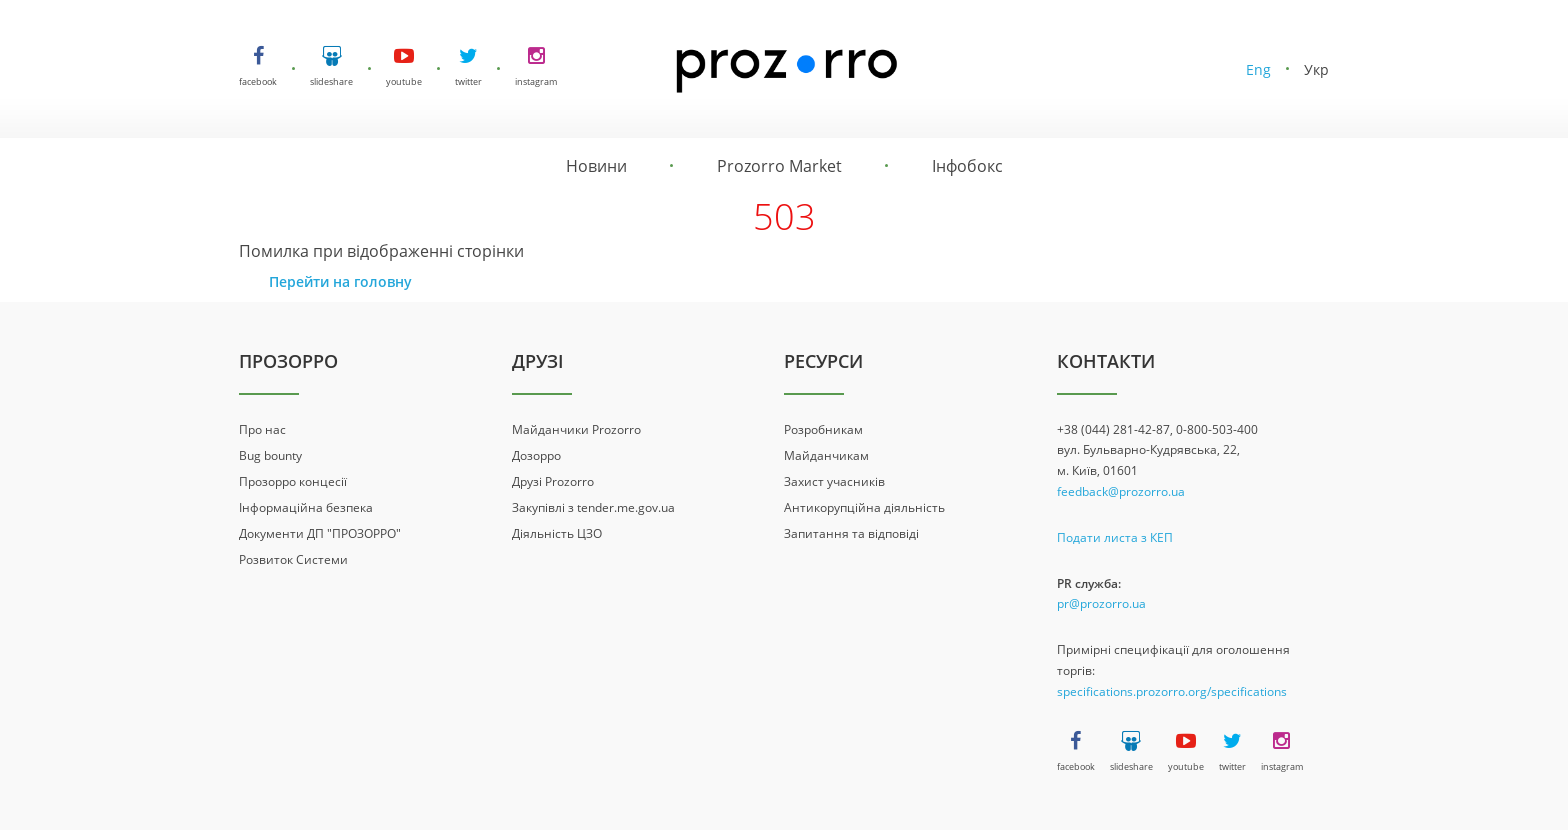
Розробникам (823, 429)
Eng (1258, 69)
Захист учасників (834, 481)
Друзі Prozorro (553, 481)
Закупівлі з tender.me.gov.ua (593, 507)
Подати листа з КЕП (1115, 537)
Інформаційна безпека (306, 507)
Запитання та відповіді (851, 533)
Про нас (262, 429)
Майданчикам (826, 455)
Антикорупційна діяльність (864, 507)
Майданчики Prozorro (576, 429)
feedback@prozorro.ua (1121, 491)
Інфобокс (967, 166)
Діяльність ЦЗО (557, 533)
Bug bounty (270, 455)
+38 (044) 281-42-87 (1113, 429)
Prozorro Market (779, 166)
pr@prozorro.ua (1101, 603)
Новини (596, 166)
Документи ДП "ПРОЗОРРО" (320, 533)
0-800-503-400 (1217, 429)
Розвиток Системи (293, 559)
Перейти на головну (340, 281)
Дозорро (536, 455)
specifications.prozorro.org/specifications (1172, 691)
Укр (1316, 69)
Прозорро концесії (293, 481)
